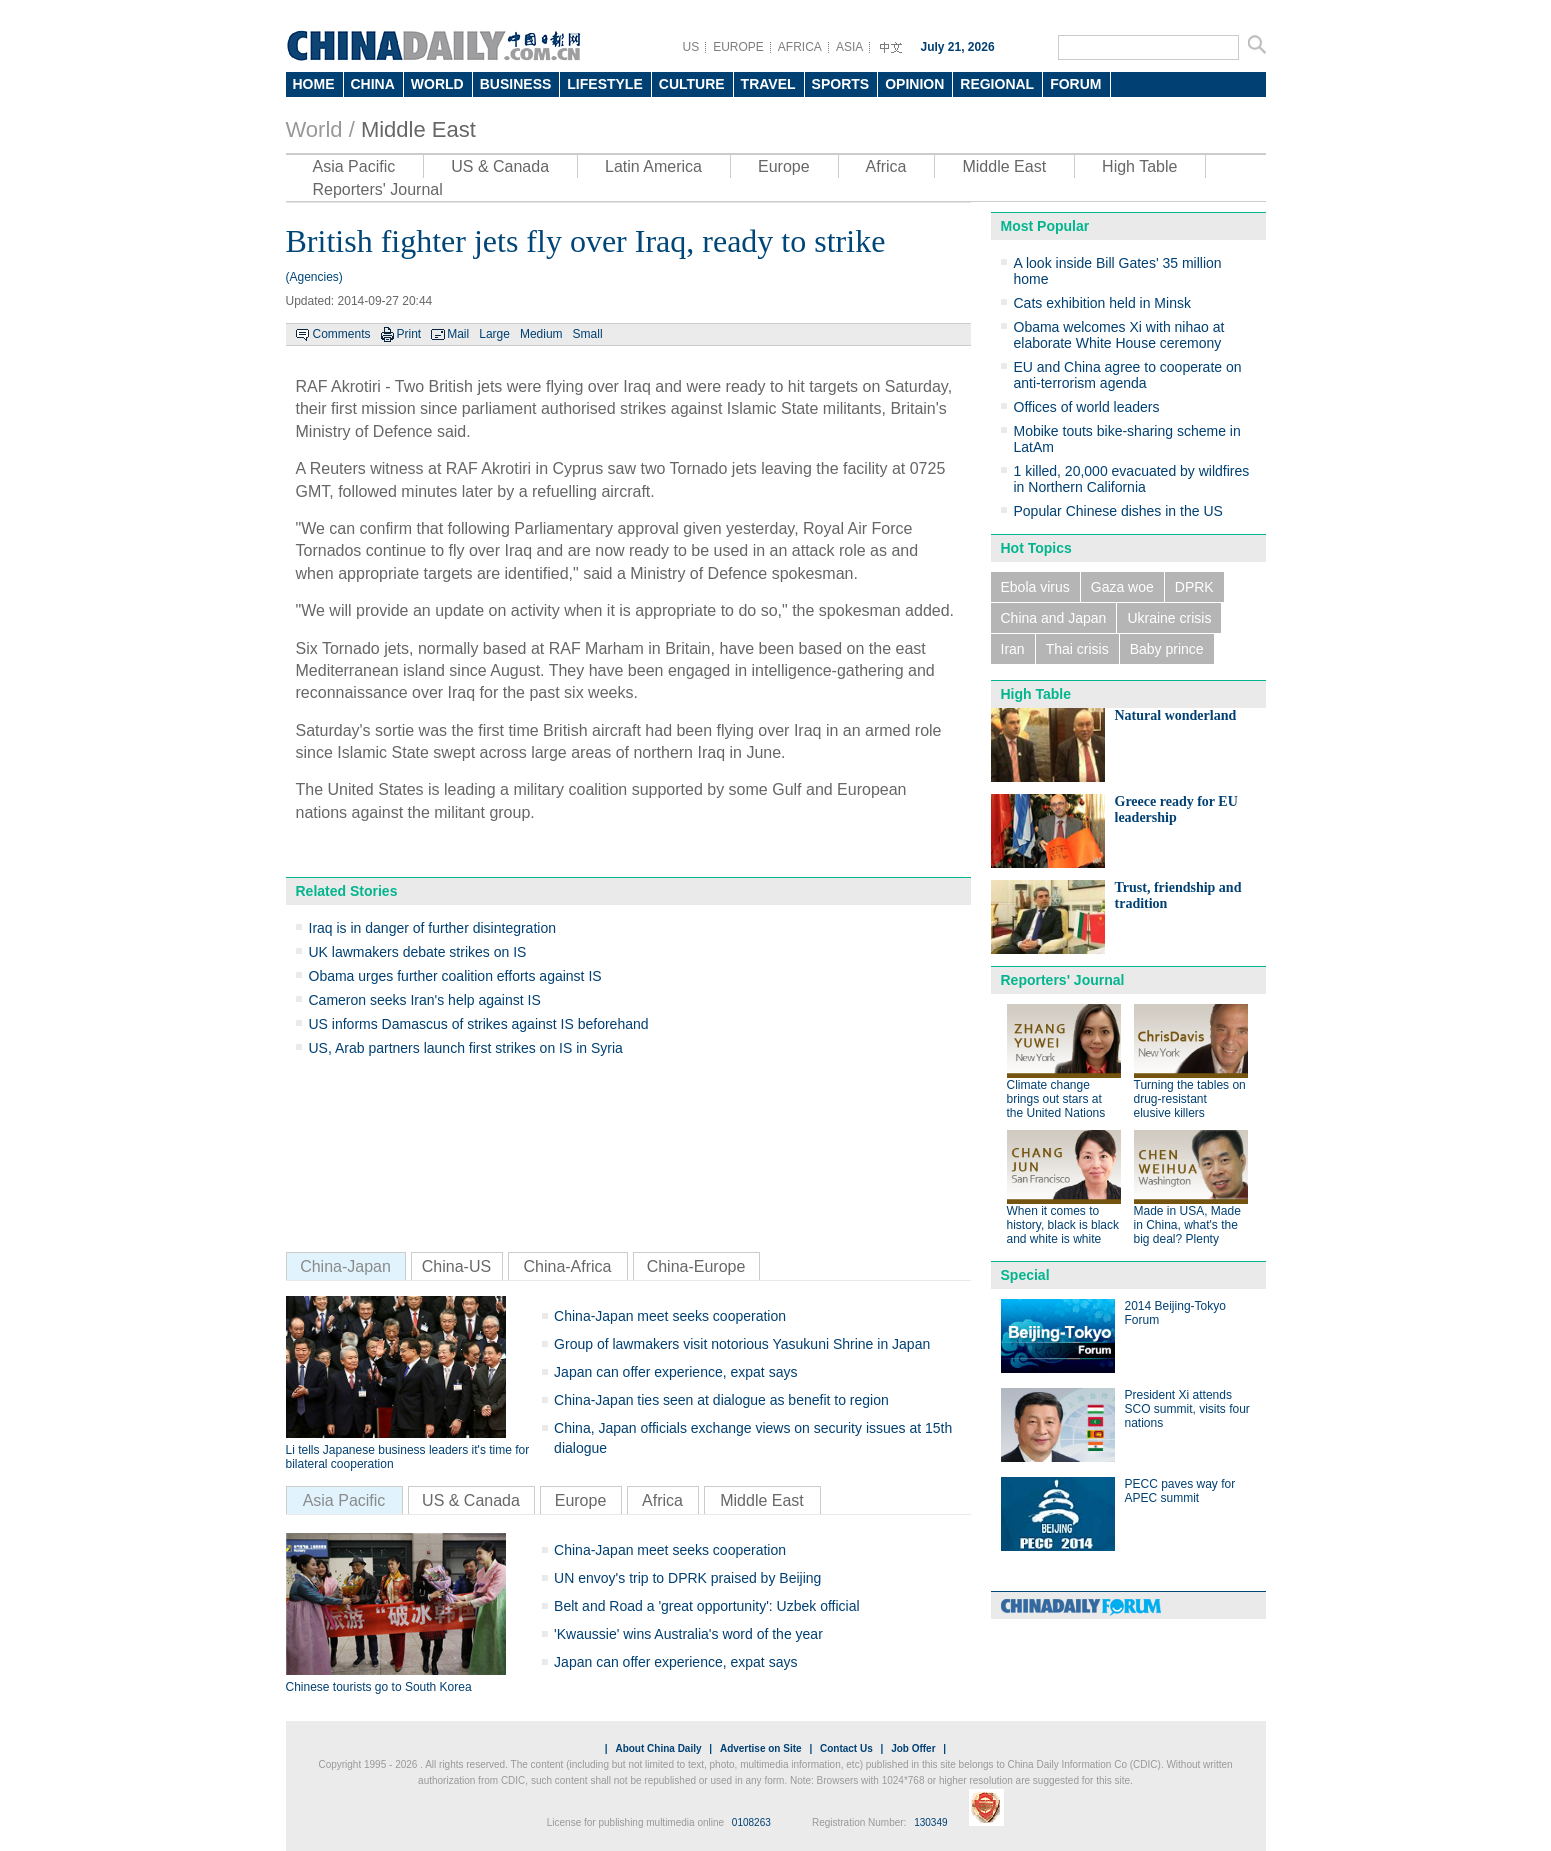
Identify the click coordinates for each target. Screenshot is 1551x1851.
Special (1025, 1275)
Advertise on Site (761, 1748)
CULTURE (692, 84)
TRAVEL (768, 84)
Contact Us (846, 1748)
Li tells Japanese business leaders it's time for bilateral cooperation (408, 1457)
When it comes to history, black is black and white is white (1063, 1225)
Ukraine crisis (1169, 618)
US (691, 47)
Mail (458, 334)
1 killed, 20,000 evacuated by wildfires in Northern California (1132, 479)
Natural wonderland (1176, 715)
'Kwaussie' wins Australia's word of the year (688, 1634)
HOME (314, 84)
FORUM (1075, 84)
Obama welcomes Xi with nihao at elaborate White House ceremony (1119, 335)
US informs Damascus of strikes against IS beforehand (479, 1024)
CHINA (373, 84)
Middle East (418, 129)
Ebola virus (1035, 587)
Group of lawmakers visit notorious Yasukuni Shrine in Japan (742, 1344)
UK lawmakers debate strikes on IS (418, 952)
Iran (1013, 649)
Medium (541, 334)
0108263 (751, 1822)
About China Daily (658, 1748)
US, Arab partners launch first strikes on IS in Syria (466, 1048)
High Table (1139, 166)
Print (409, 334)
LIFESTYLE (604, 84)
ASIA (849, 47)
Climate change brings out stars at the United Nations (1056, 1099)
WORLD (437, 84)
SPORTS (841, 84)
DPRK (1194, 587)
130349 (930, 1822)
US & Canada (500, 166)
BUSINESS (516, 84)
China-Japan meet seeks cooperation (670, 1316)
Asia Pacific (354, 166)
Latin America (653, 166)
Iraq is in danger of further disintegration (432, 928)
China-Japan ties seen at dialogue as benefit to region (721, 1400)
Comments (342, 334)
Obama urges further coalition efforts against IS (455, 976)
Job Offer (913, 1748)
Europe (784, 166)
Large (494, 334)
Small (588, 334)
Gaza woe (1122, 587)
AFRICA (800, 47)
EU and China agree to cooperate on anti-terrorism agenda (1128, 375)
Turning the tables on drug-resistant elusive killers (1190, 1099)
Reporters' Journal (378, 189)
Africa (886, 166)
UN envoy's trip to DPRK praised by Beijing (687, 1578)
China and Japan (1054, 618)
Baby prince (1167, 649)
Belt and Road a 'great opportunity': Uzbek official (707, 1606)
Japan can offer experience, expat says (675, 1372)
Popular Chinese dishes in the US (1118, 511)
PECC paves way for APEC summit (1180, 1491)
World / (320, 129)
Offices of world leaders (1087, 407)
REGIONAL (997, 84)
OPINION (914, 84)
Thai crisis (1077, 649)
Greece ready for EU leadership (1176, 809)
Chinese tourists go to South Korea (379, 1687)
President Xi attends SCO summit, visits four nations (1187, 1409)
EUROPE (738, 47)
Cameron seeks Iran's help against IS (425, 1000)
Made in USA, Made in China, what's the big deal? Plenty (1187, 1225)
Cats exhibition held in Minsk (1102, 303)
